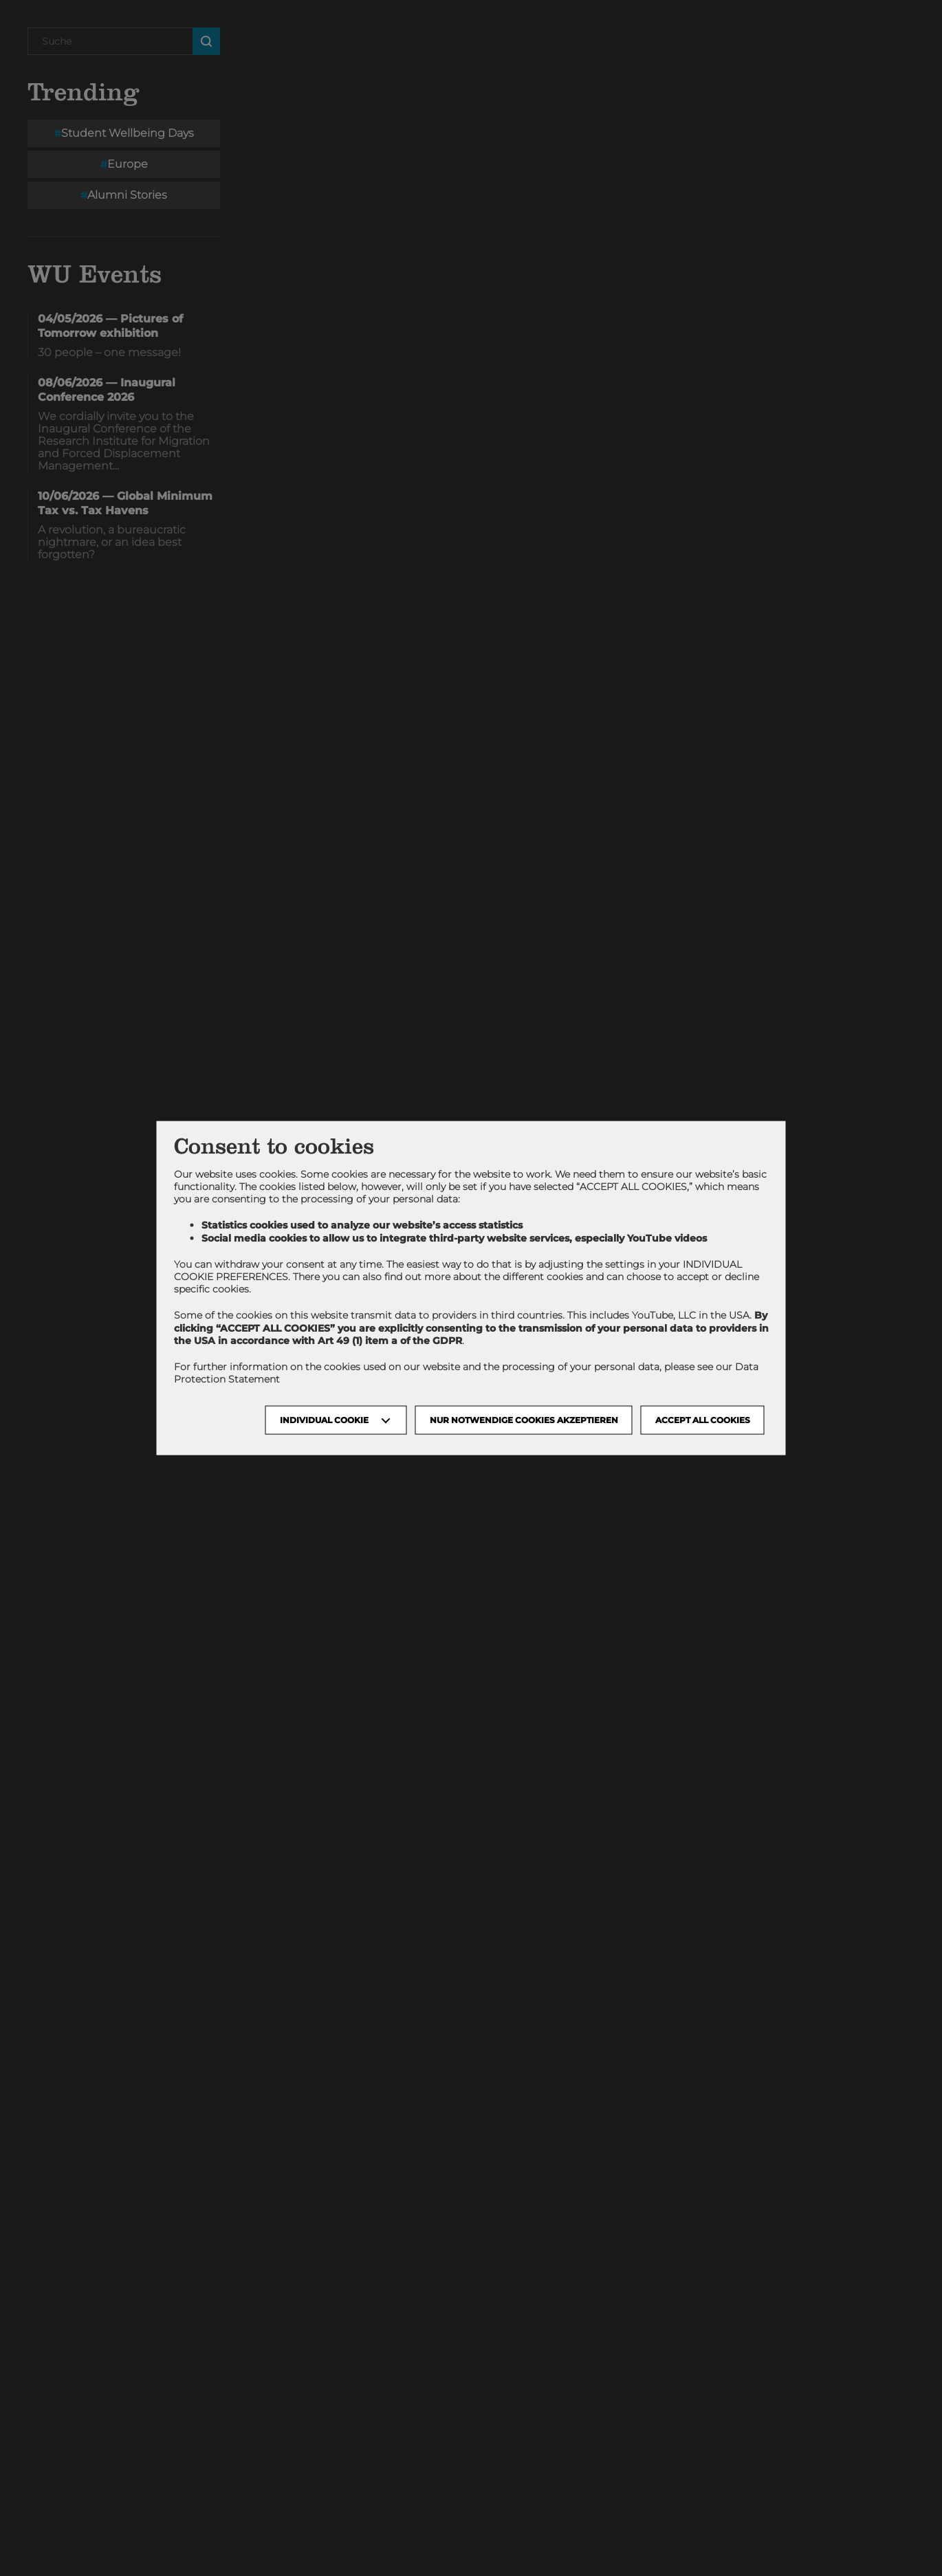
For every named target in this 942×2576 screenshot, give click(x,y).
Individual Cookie (324, 1420)
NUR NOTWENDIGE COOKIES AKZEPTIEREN (524, 1420)
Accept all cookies (702, 1420)
